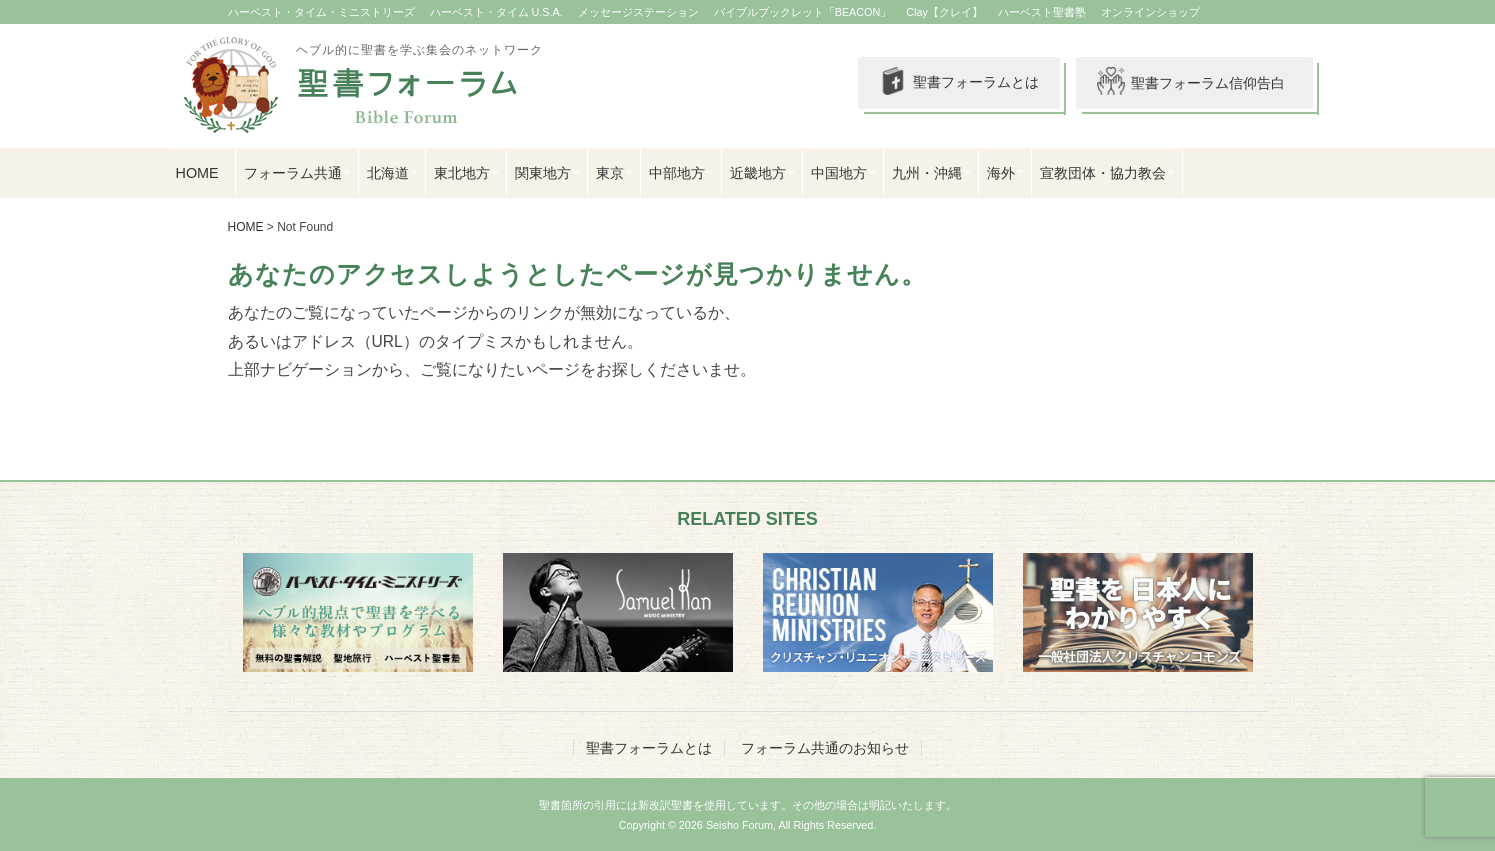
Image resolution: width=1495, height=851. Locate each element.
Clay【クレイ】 (944, 12)
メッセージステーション (638, 12)
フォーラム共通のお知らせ (825, 748)
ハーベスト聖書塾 (1042, 12)
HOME (197, 173)
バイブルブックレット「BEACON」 (803, 12)
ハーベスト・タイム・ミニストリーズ (321, 12)
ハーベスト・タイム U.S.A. (496, 12)
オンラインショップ (1150, 12)
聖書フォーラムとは (958, 83)
